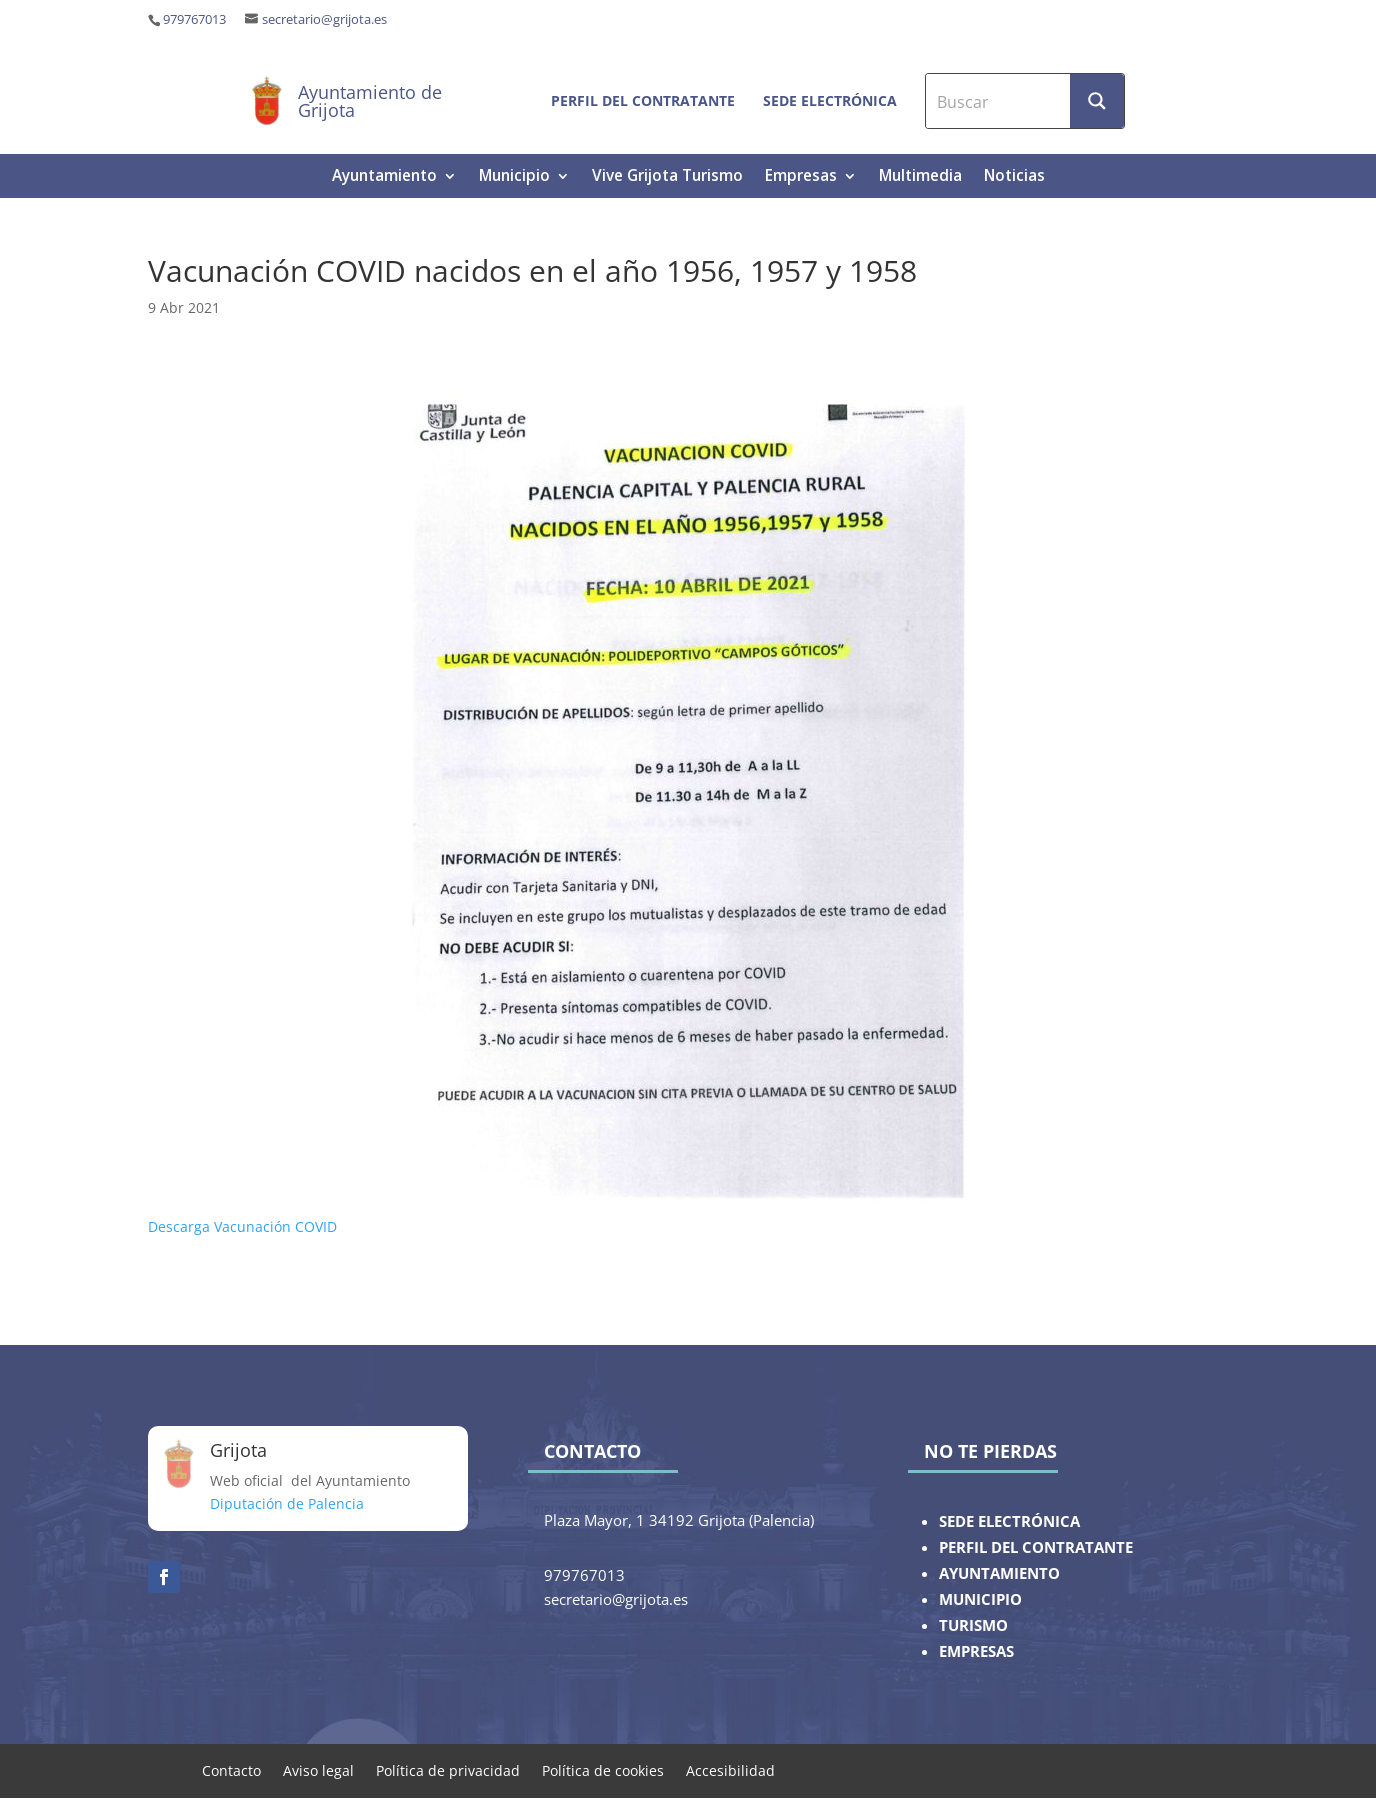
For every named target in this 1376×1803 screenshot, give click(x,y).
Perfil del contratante (643, 100)
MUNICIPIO (980, 1599)
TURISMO (973, 1625)
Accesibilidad (730, 1769)
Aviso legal (318, 1769)
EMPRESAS (976, 1651)
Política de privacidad (448, 1769)
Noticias (1014, 177)
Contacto (231, 1769)
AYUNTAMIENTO (999, 1573)
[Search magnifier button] (1097, 101)
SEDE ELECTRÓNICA (1009, 1521)
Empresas (801, 177)
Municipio (514, 177)
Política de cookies (603, 1769)
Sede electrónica (830, 100)
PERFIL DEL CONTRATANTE (1036, 1547)
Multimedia (920, 177)
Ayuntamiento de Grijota (370, 101)
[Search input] (999, 101)
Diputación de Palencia (287, 1503)
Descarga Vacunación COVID (242, 1226)
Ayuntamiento (384, 177)
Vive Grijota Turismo (667, 177)
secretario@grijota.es (324, 19)
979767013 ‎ (196, 19)
